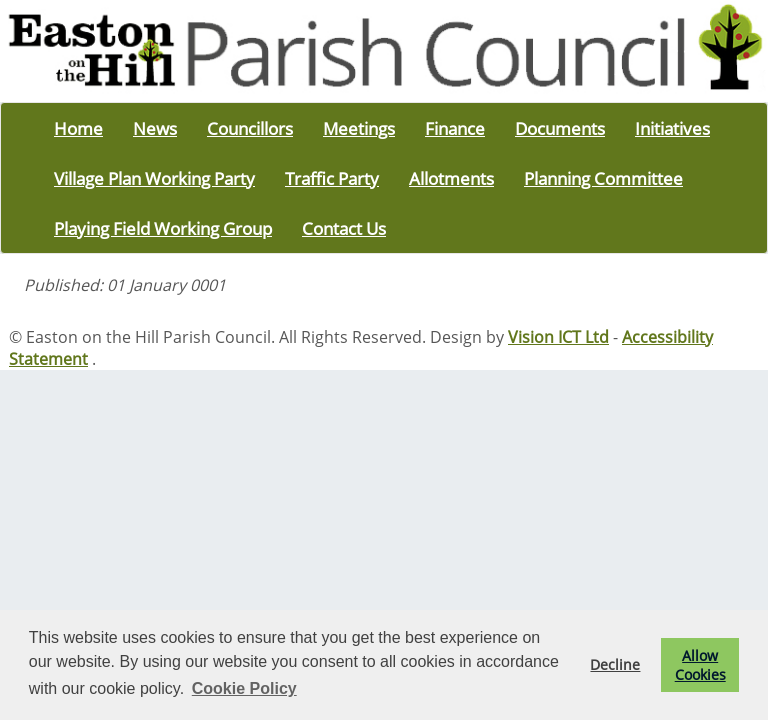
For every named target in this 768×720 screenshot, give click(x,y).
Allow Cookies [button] (700, 665)
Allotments (451, 178)
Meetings (359, 128)
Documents (560, 128)
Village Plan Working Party (154, 178)
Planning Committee (603, 178)
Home (78, 128)
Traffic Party (332, 178)
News (155, 128)
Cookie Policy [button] (244, 688)
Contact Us (344, 228)
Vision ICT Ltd (558, 337)
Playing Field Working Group (163, 228)
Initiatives (672, 128)
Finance (455, 128)
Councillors (250, 128)
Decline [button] (615, 664)
